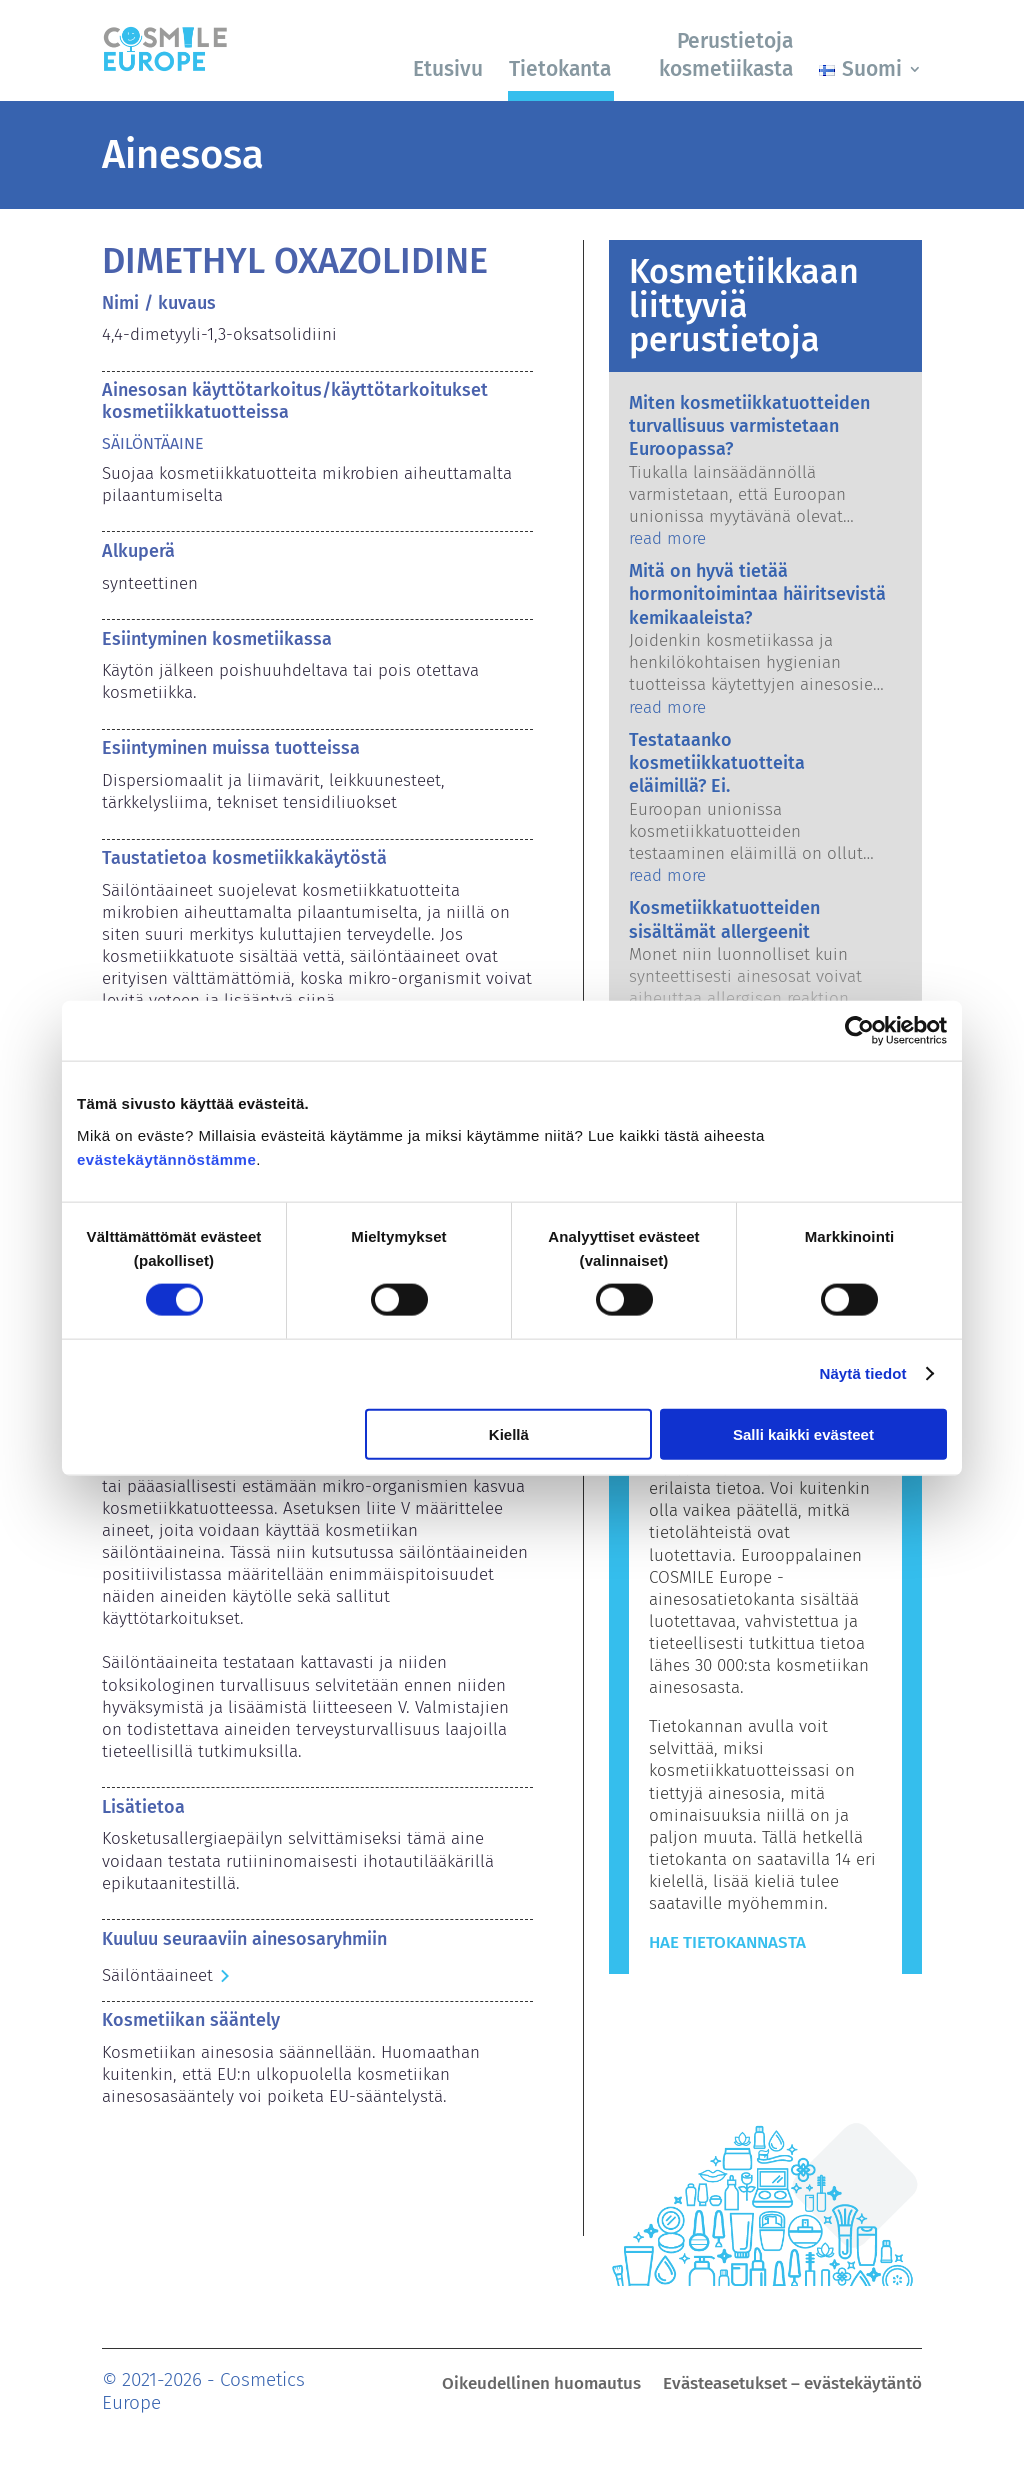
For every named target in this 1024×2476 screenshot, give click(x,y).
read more (667, 538)
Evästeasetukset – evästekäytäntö (792, 2385)
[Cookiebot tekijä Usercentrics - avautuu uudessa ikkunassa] (859, 1031)
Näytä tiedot (863, 1373)
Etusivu (448, 69)
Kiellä (509, 1433)
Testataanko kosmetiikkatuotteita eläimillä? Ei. (717, 763)
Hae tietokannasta (727, 1942)
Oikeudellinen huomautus (541, 2385)
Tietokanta (560, 69)
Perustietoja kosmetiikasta (726, 54)
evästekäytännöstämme (166, 1158)
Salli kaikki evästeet (803, 1433)
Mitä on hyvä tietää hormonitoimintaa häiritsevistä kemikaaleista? (757, 594)
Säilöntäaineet (157, 1975)
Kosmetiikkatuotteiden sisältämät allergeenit (724, 919)
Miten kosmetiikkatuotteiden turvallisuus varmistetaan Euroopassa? (749, 426)
